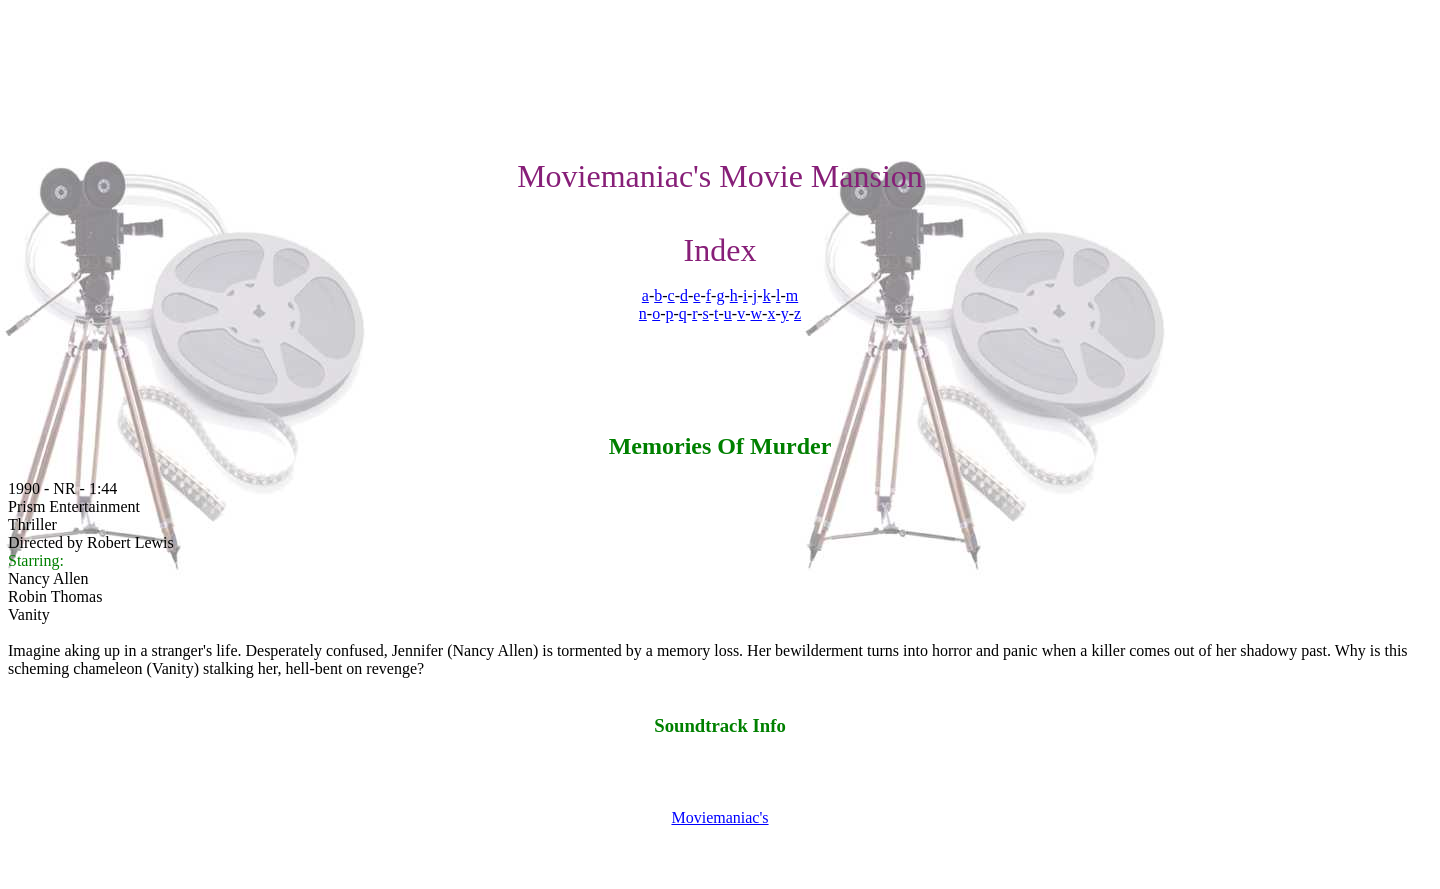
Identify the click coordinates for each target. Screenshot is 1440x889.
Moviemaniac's (719, 817)
